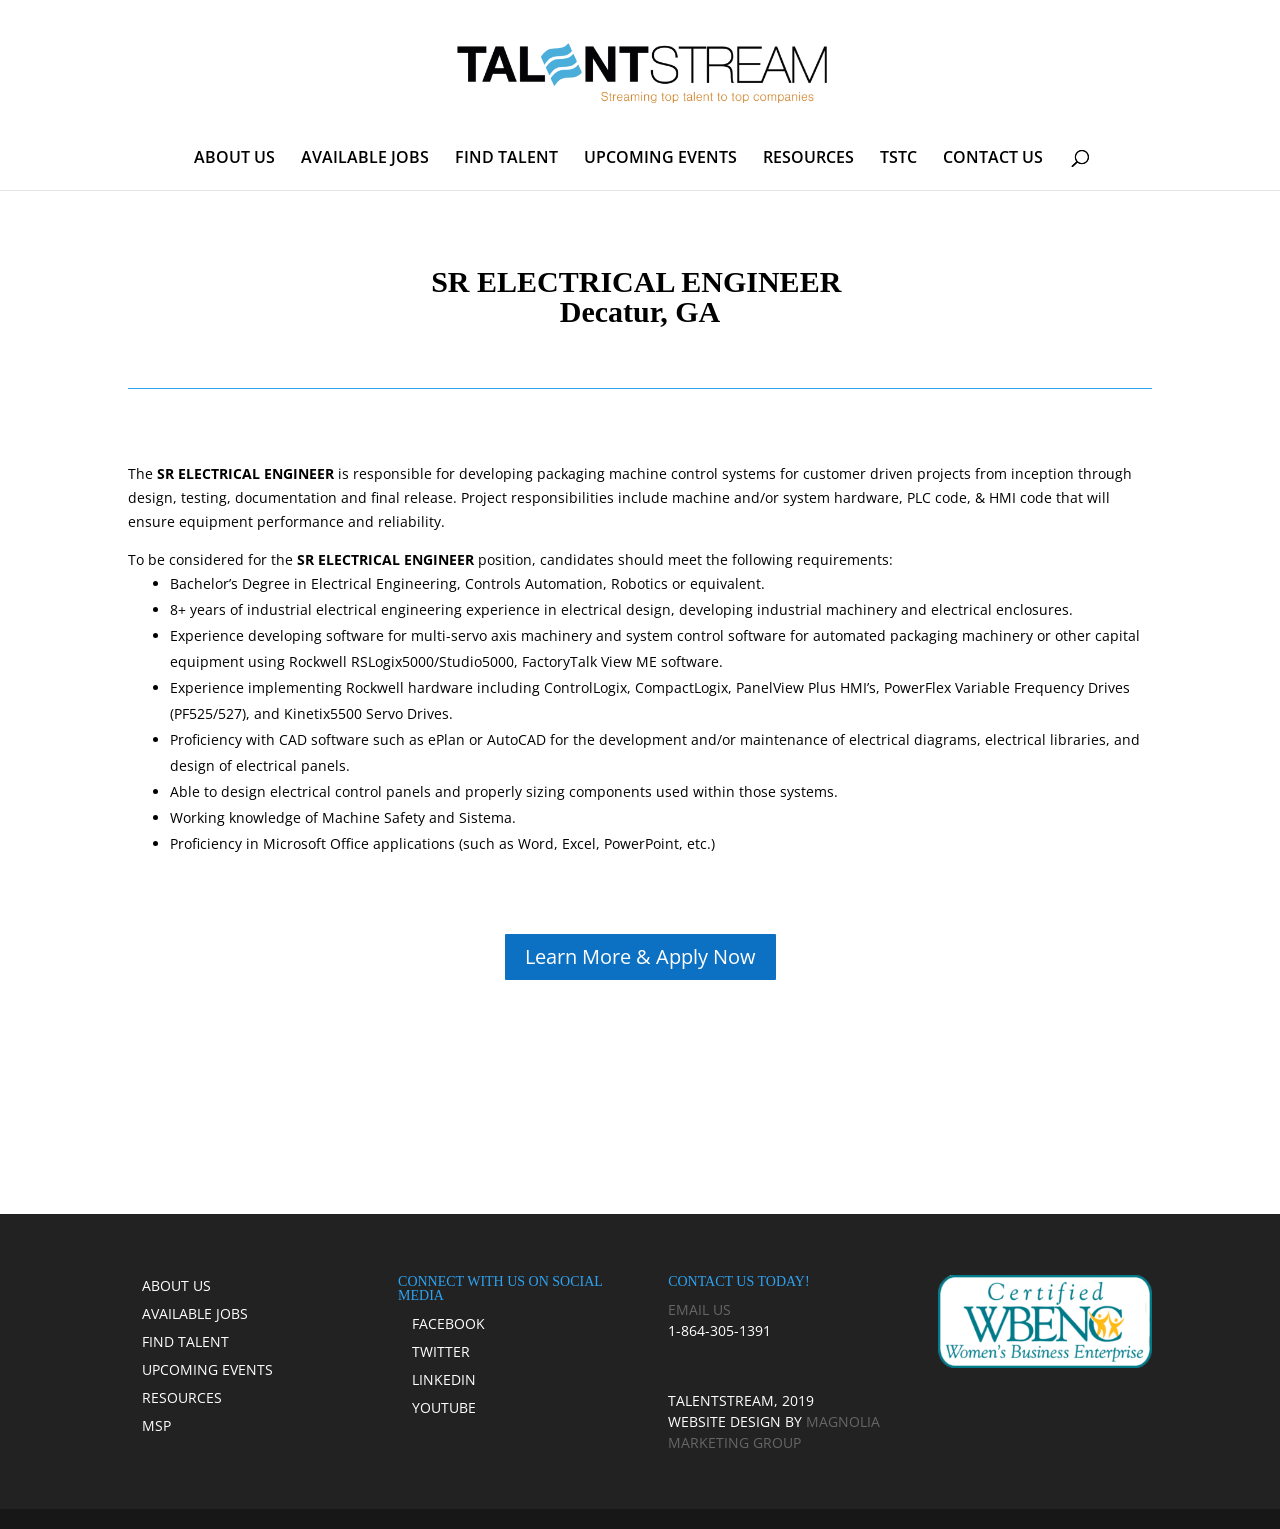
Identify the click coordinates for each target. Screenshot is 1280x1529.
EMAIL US (699, 1309)
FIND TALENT (506, 159)
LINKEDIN (444, 1379)
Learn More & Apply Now (640, 956)
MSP (156, 1425)
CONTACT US (993, 159)
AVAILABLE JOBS (365, 159)
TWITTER (441, 1351)
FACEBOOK (448, 1323)
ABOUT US (234, 159)
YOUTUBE (444, 1407)
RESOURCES (808, 159)
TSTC (898, 159)
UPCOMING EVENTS (660, 159)
